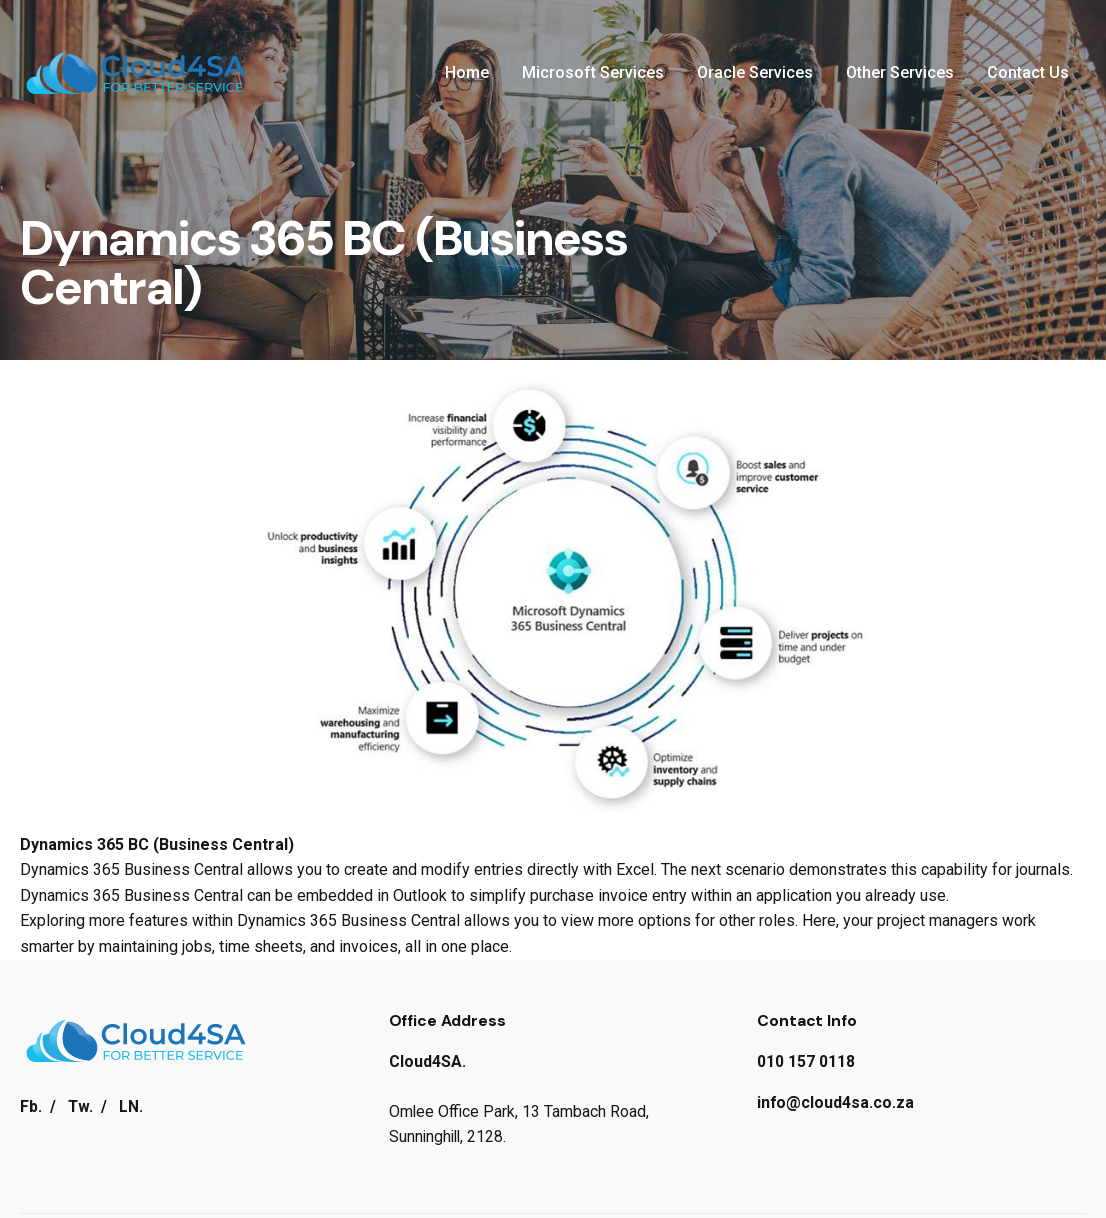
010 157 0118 (806, 1061)
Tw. (80, 1106)
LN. (131, 1106)
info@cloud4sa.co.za (835, 1102)
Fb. (31, 1106)
